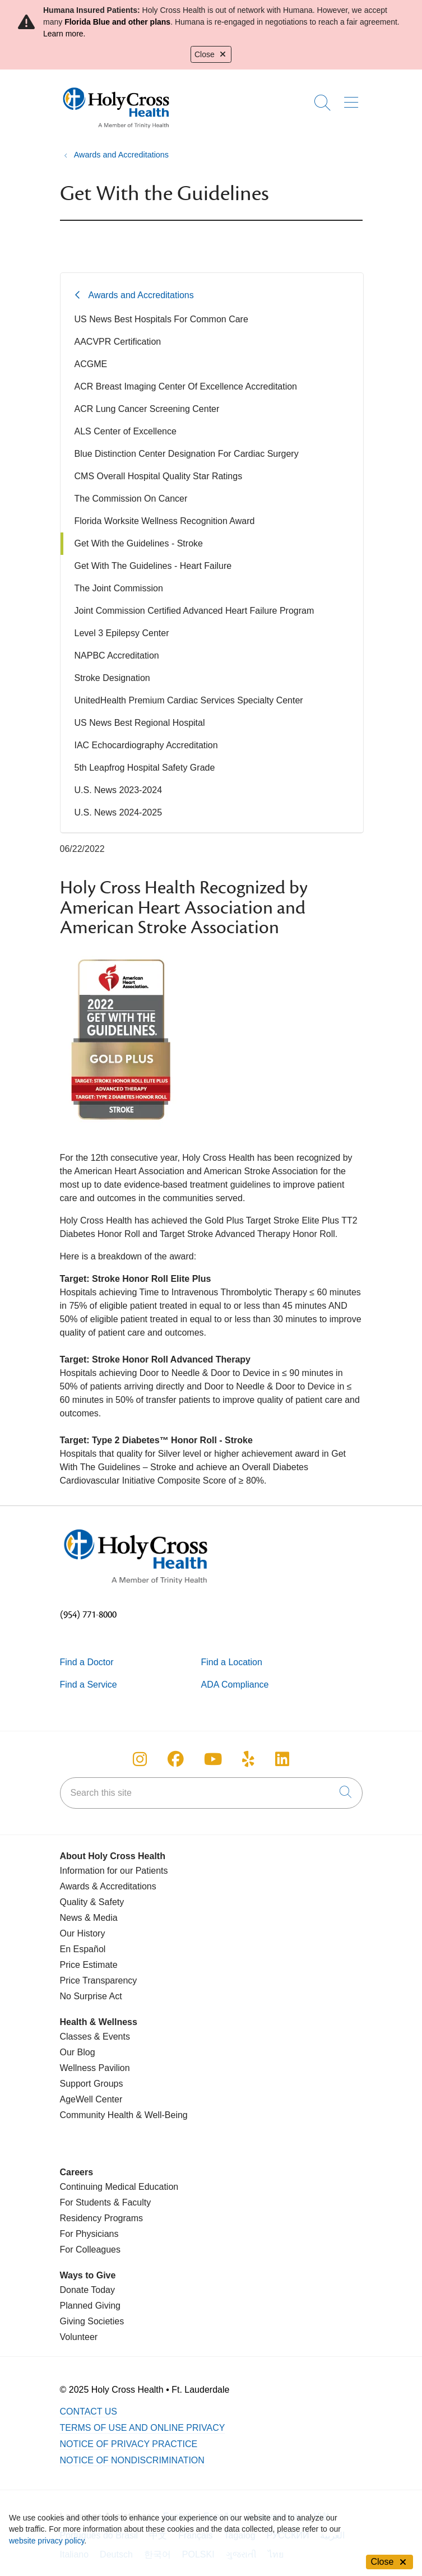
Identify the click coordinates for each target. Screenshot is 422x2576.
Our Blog (77, 2052)
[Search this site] (211, 1793)
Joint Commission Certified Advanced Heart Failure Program (194, 610)
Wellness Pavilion (95, 2068)
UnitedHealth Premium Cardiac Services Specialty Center (189, 700)
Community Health (97, 2115)
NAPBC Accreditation (117, 655)
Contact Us (89, 2411)
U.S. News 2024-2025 (119, 812)
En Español (83, 1949)
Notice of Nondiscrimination (132, 2460)
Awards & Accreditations (108, 1886)
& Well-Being (160, 2115)
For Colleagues (90, 2249)
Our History (82, 1933)
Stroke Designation (112, 678)
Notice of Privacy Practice (129, 2444)
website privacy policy (46, 2540)
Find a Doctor (87, 1662)
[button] (353, 98)
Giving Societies (92, 2321)
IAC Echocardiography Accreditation (146, 745)
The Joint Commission (119, 588)
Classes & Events (95, 2036)
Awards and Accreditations (141, 295)
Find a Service (88, 1684)
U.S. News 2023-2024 (119, 790)
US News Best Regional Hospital (140, 723)
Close (211, 54)
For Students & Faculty (105, 2202)
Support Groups (91, 2083)
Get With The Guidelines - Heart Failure (153, 566)
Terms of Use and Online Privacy (142, 2428)
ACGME (91, 364)
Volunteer (79, 2337)
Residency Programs (101, 2218)
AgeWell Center (91, 2099)
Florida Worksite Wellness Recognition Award (165, 521)
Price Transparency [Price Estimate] (98, 1980)
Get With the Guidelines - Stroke (139, 543)
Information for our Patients (114, 1870)
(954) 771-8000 (88, 1615)
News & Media (89, 1917)
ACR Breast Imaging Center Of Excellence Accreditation (186, 386)
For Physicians (89, 2234)
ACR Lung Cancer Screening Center (147, 409)
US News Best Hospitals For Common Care (161, 319)
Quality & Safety (92, 1902)
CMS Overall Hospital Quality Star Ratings (159, 476)
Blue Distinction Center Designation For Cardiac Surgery (187, 453)
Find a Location (231, 1662)
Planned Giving (90, 2305)
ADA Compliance (235, 1684)
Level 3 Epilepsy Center (122, 633)
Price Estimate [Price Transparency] (89, 1965)
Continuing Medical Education (119, 2187)
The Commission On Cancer (131, 498)
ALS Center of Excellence (126, 431)
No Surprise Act (91, 1996)
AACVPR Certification (118, 341)
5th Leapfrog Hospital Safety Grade (145, 767)
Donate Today (87, 2290)
